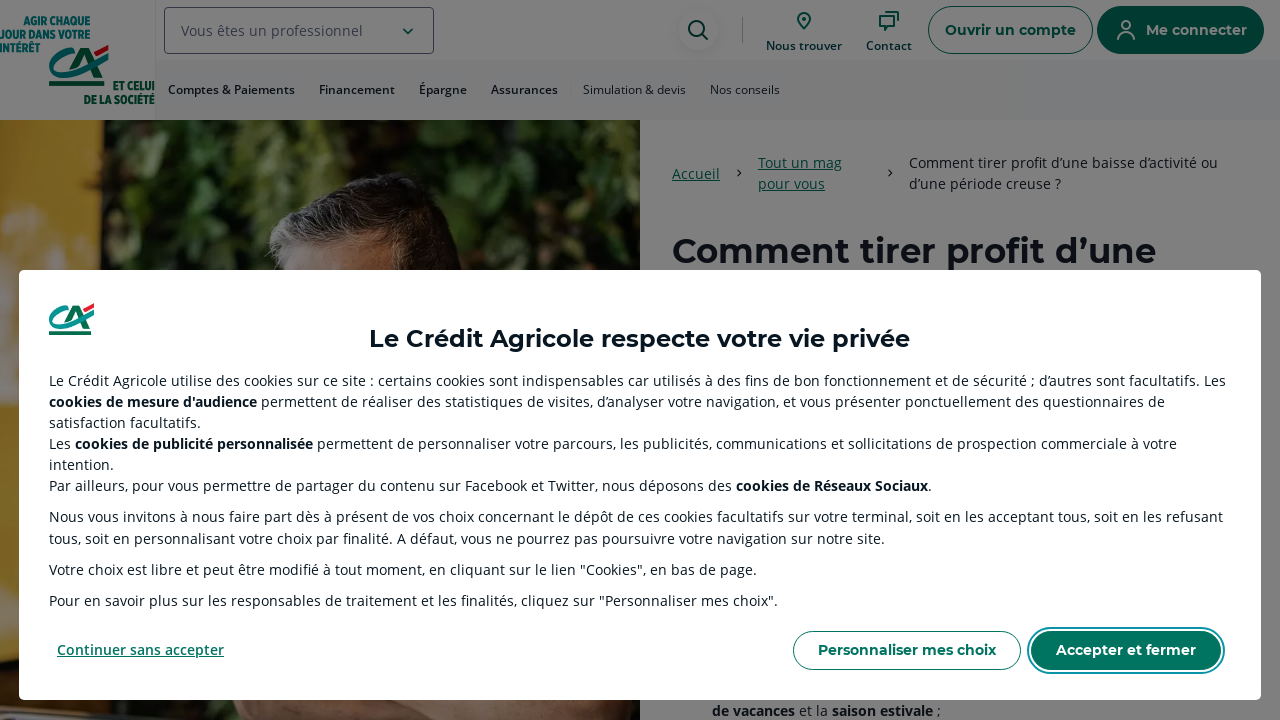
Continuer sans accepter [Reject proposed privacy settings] (140, 649)
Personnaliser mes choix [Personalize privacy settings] (907, 650)
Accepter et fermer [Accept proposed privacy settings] (1126, 650)
